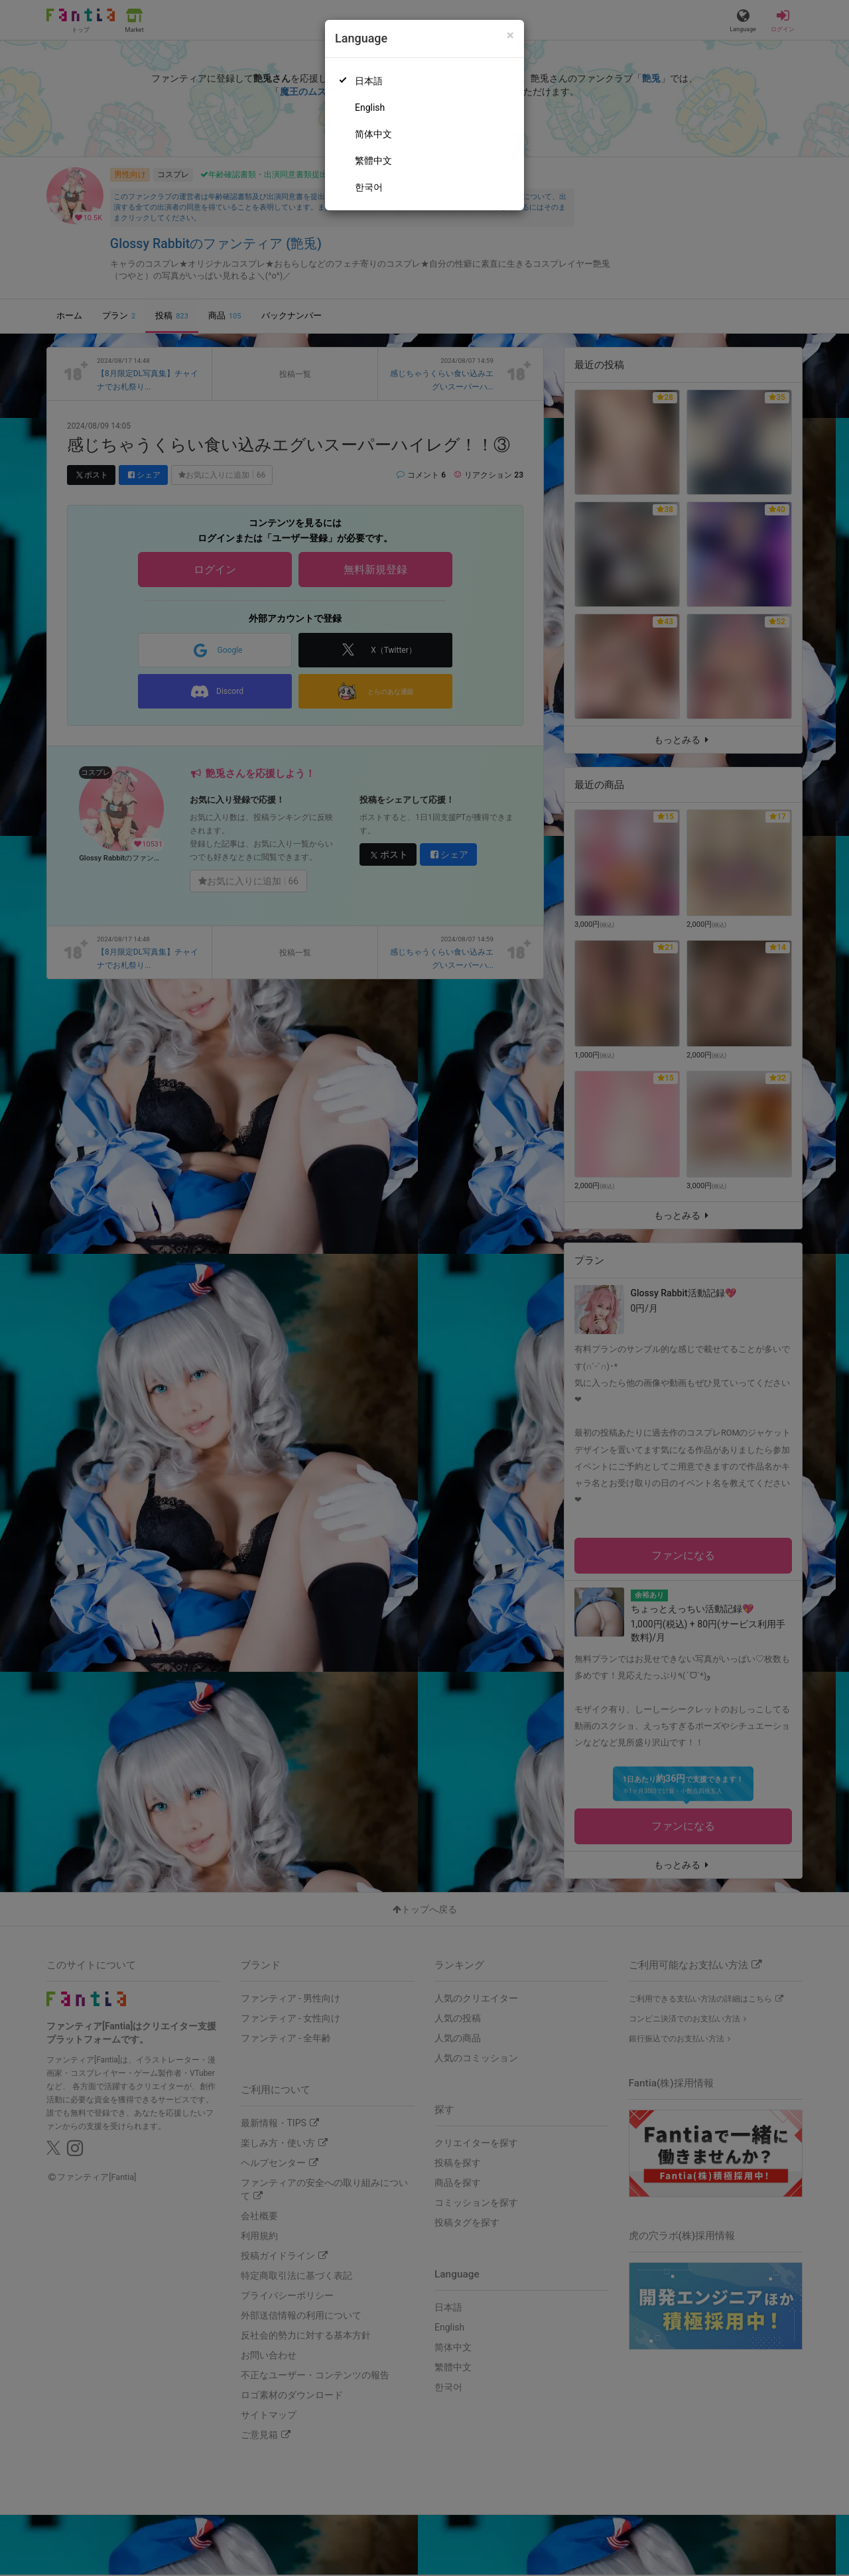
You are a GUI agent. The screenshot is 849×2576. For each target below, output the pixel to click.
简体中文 (373, 134)
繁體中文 (373, 160)
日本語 (369, 81)
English (370, 107)
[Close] (510, 35)
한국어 (369, 187)
